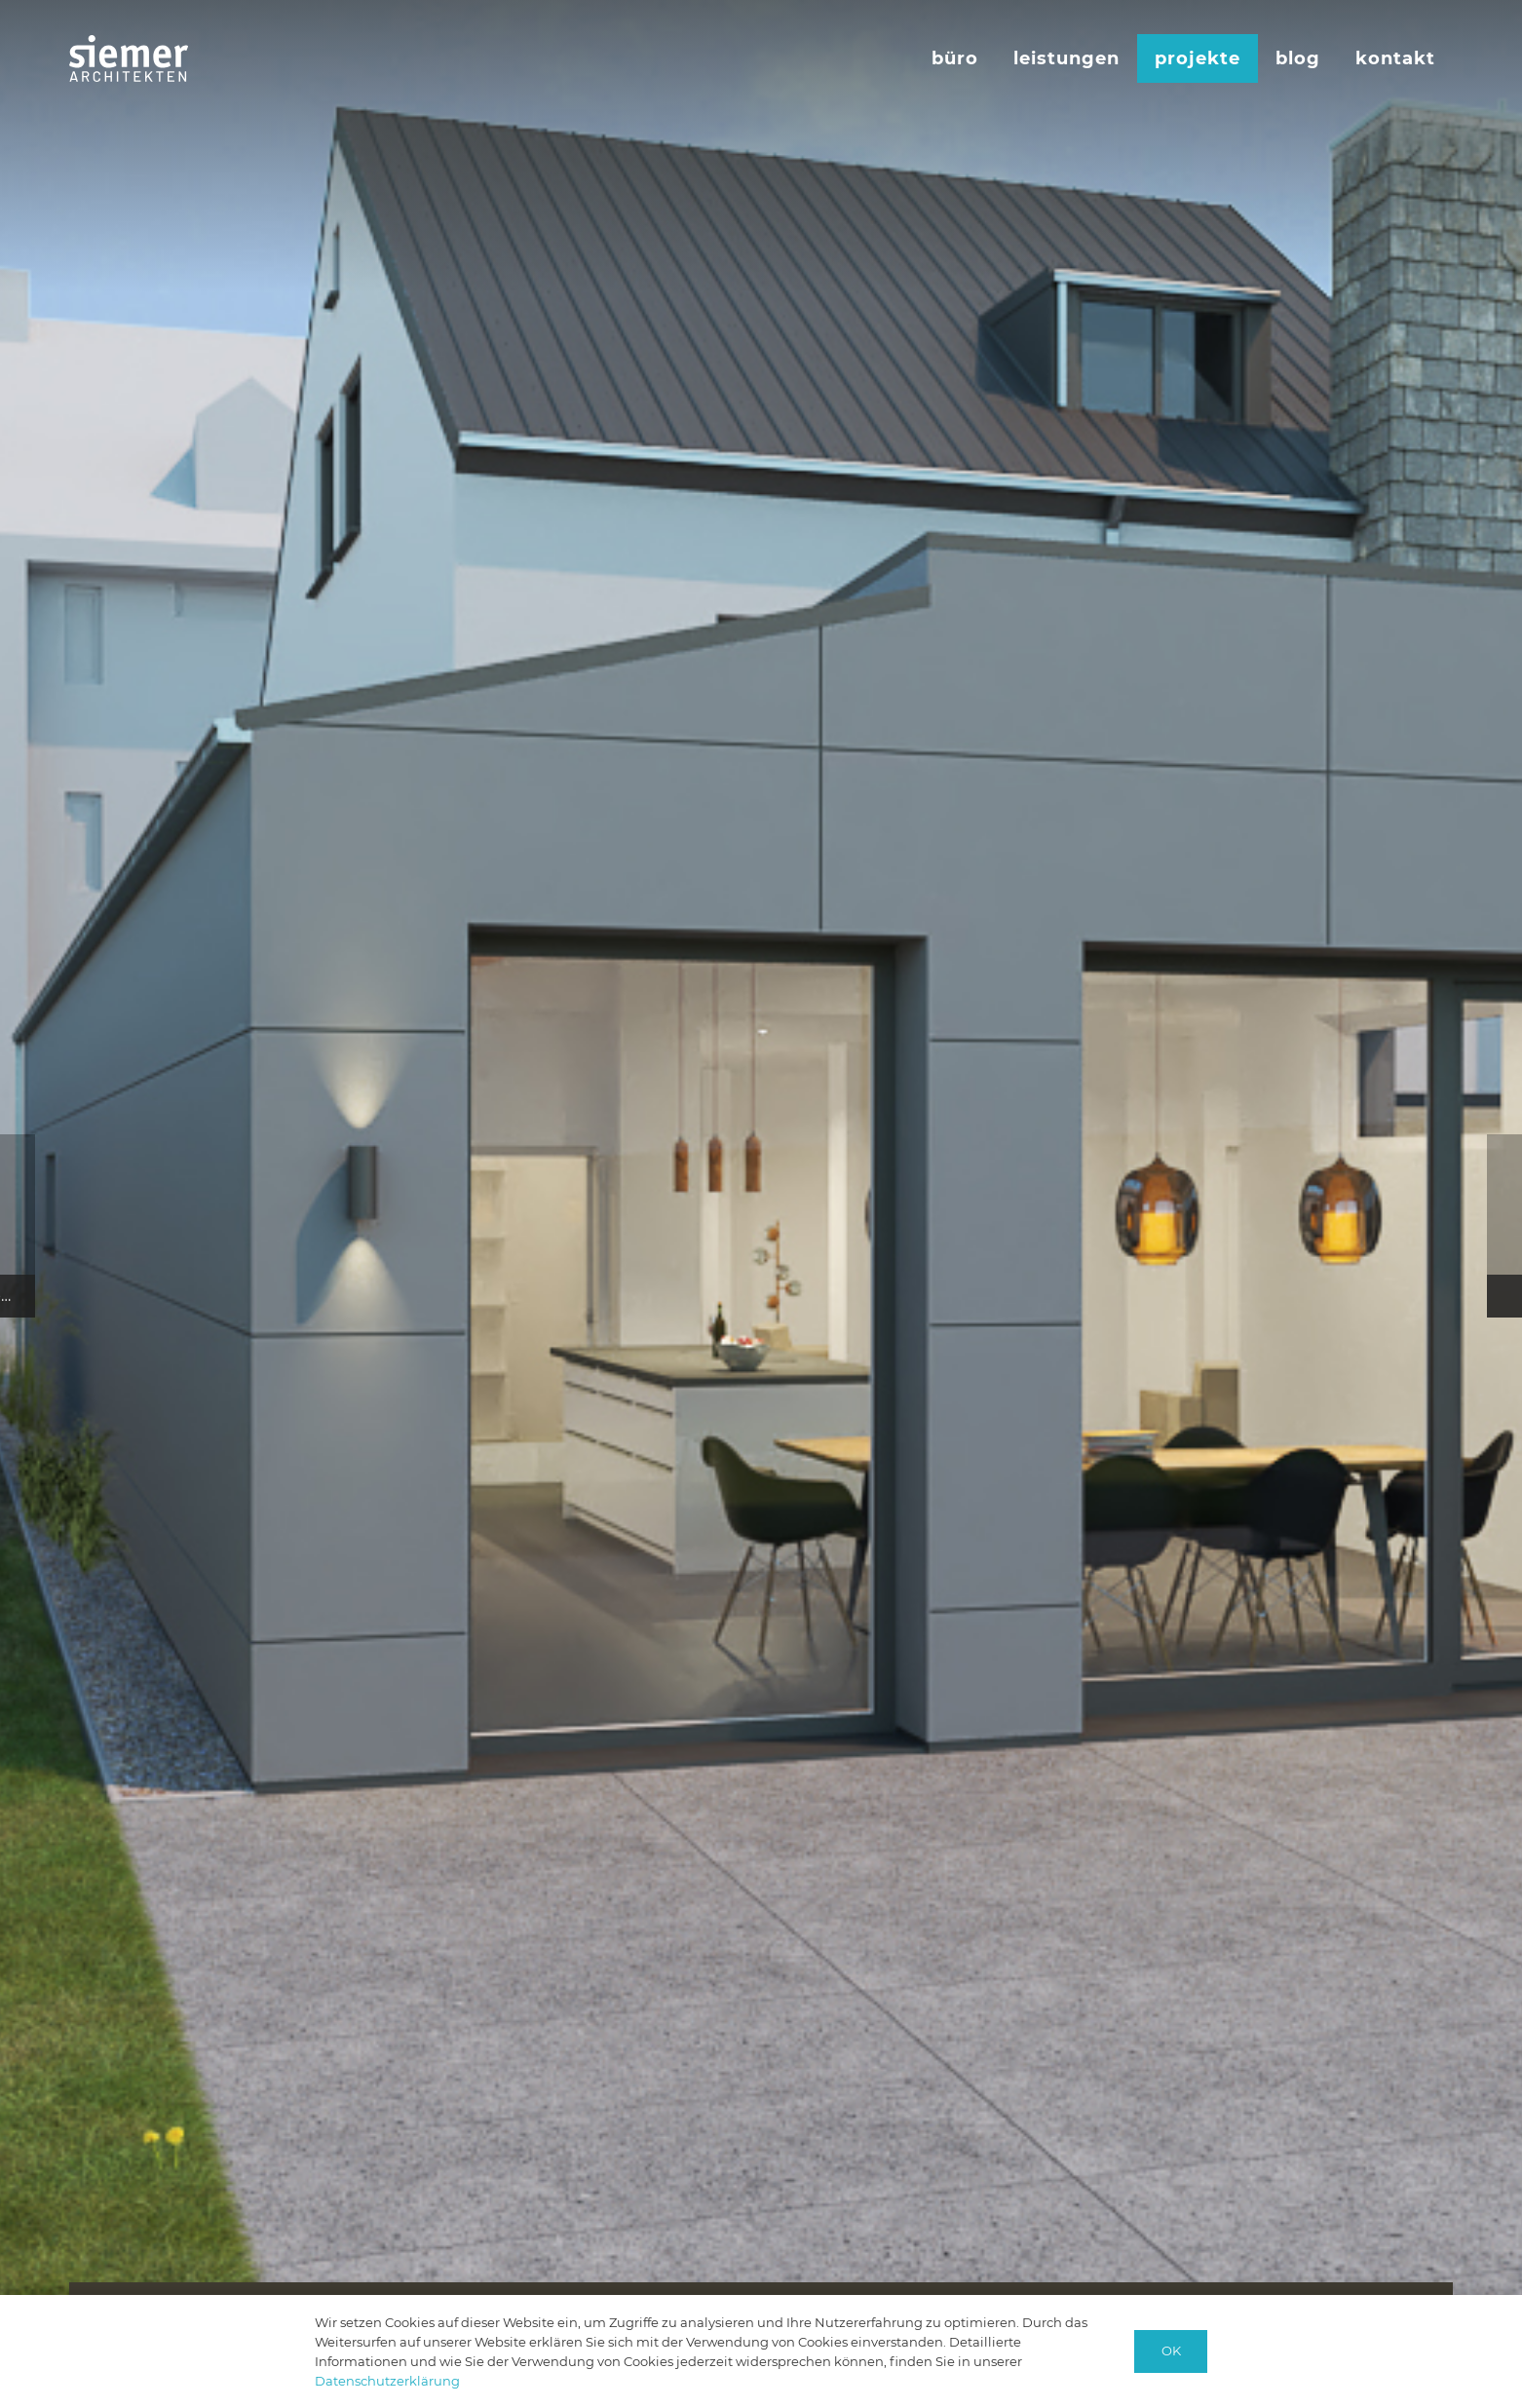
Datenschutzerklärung (387, 2381)
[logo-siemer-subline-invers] (128, 58)
